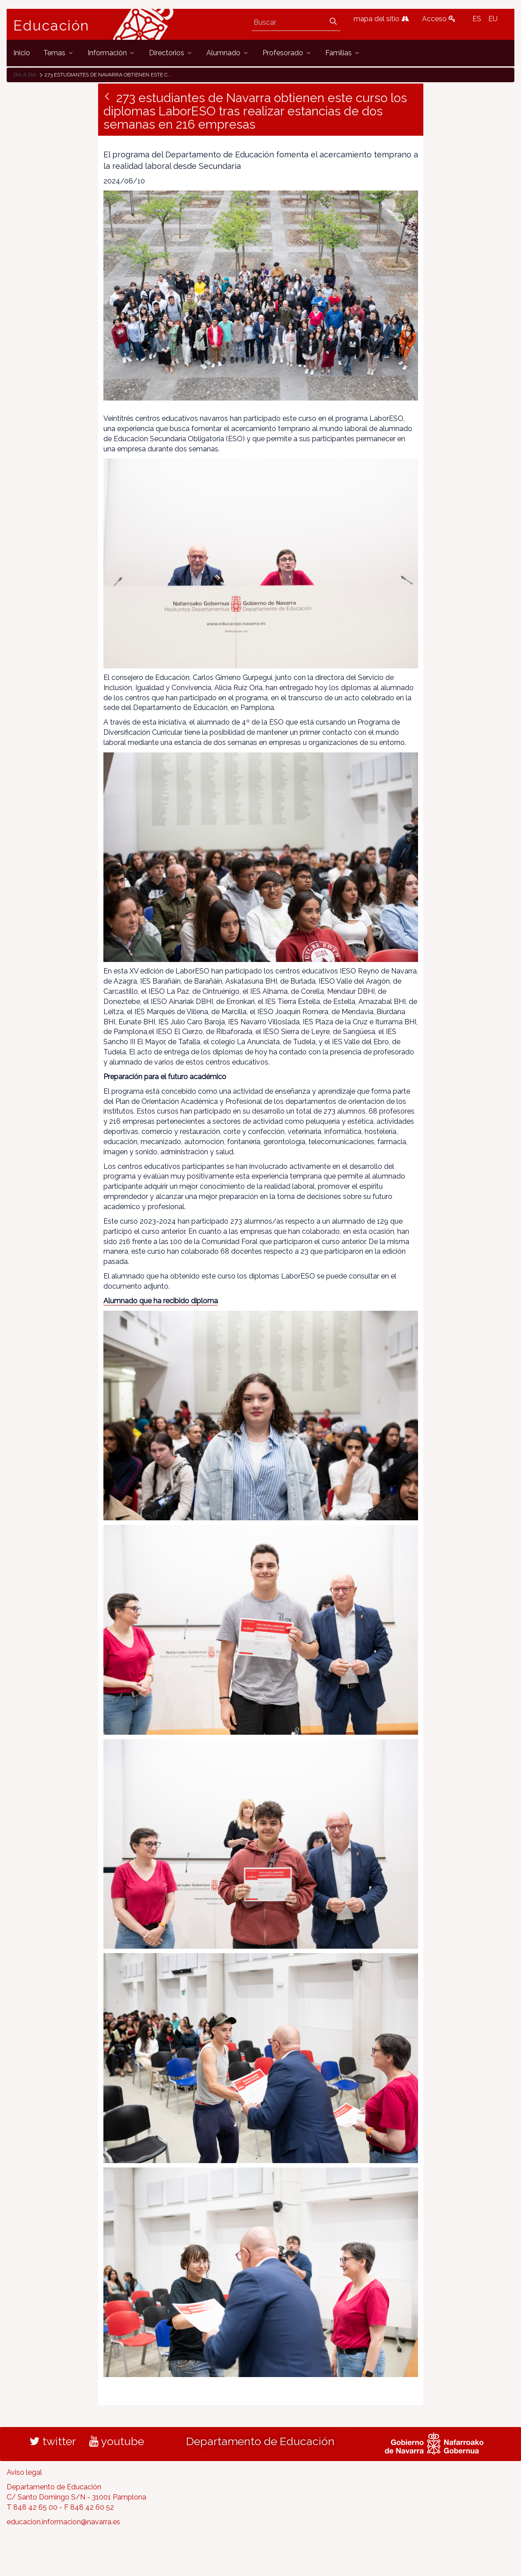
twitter (53, 2441)
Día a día (24, 75)
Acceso (439, 19)
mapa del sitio (381, 19)
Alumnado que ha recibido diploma (160, 1301)
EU (493, 19)
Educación (51, 26)
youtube (116, 2441)
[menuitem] (22, 53)
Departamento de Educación (260, 2441)
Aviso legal (24, 2472)
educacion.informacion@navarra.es (63, 2522)
